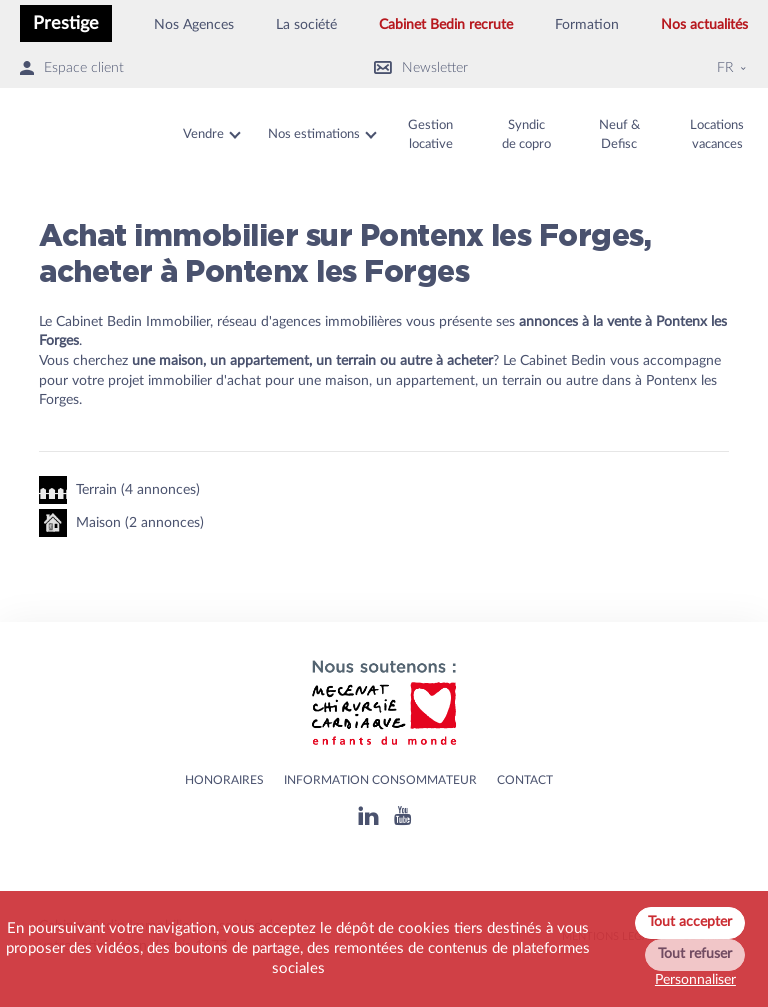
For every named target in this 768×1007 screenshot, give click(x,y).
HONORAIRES (224, 780)
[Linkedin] (368, 815)
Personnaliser (695, 980)
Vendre (203, 134)
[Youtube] (402, 815)
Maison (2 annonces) (121, 523)
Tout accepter (690, 922)
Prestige (66, 23)
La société (306, 25)
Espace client (72, 68)
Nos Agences (194, 25)
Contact (525, 780)
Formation (587, 25)
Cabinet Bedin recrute (446, 25)
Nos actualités (704, 25)
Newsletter (421, 68)
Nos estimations (314, 134)
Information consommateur (380, 780)
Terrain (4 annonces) (119, 490)
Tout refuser (695, 954)
